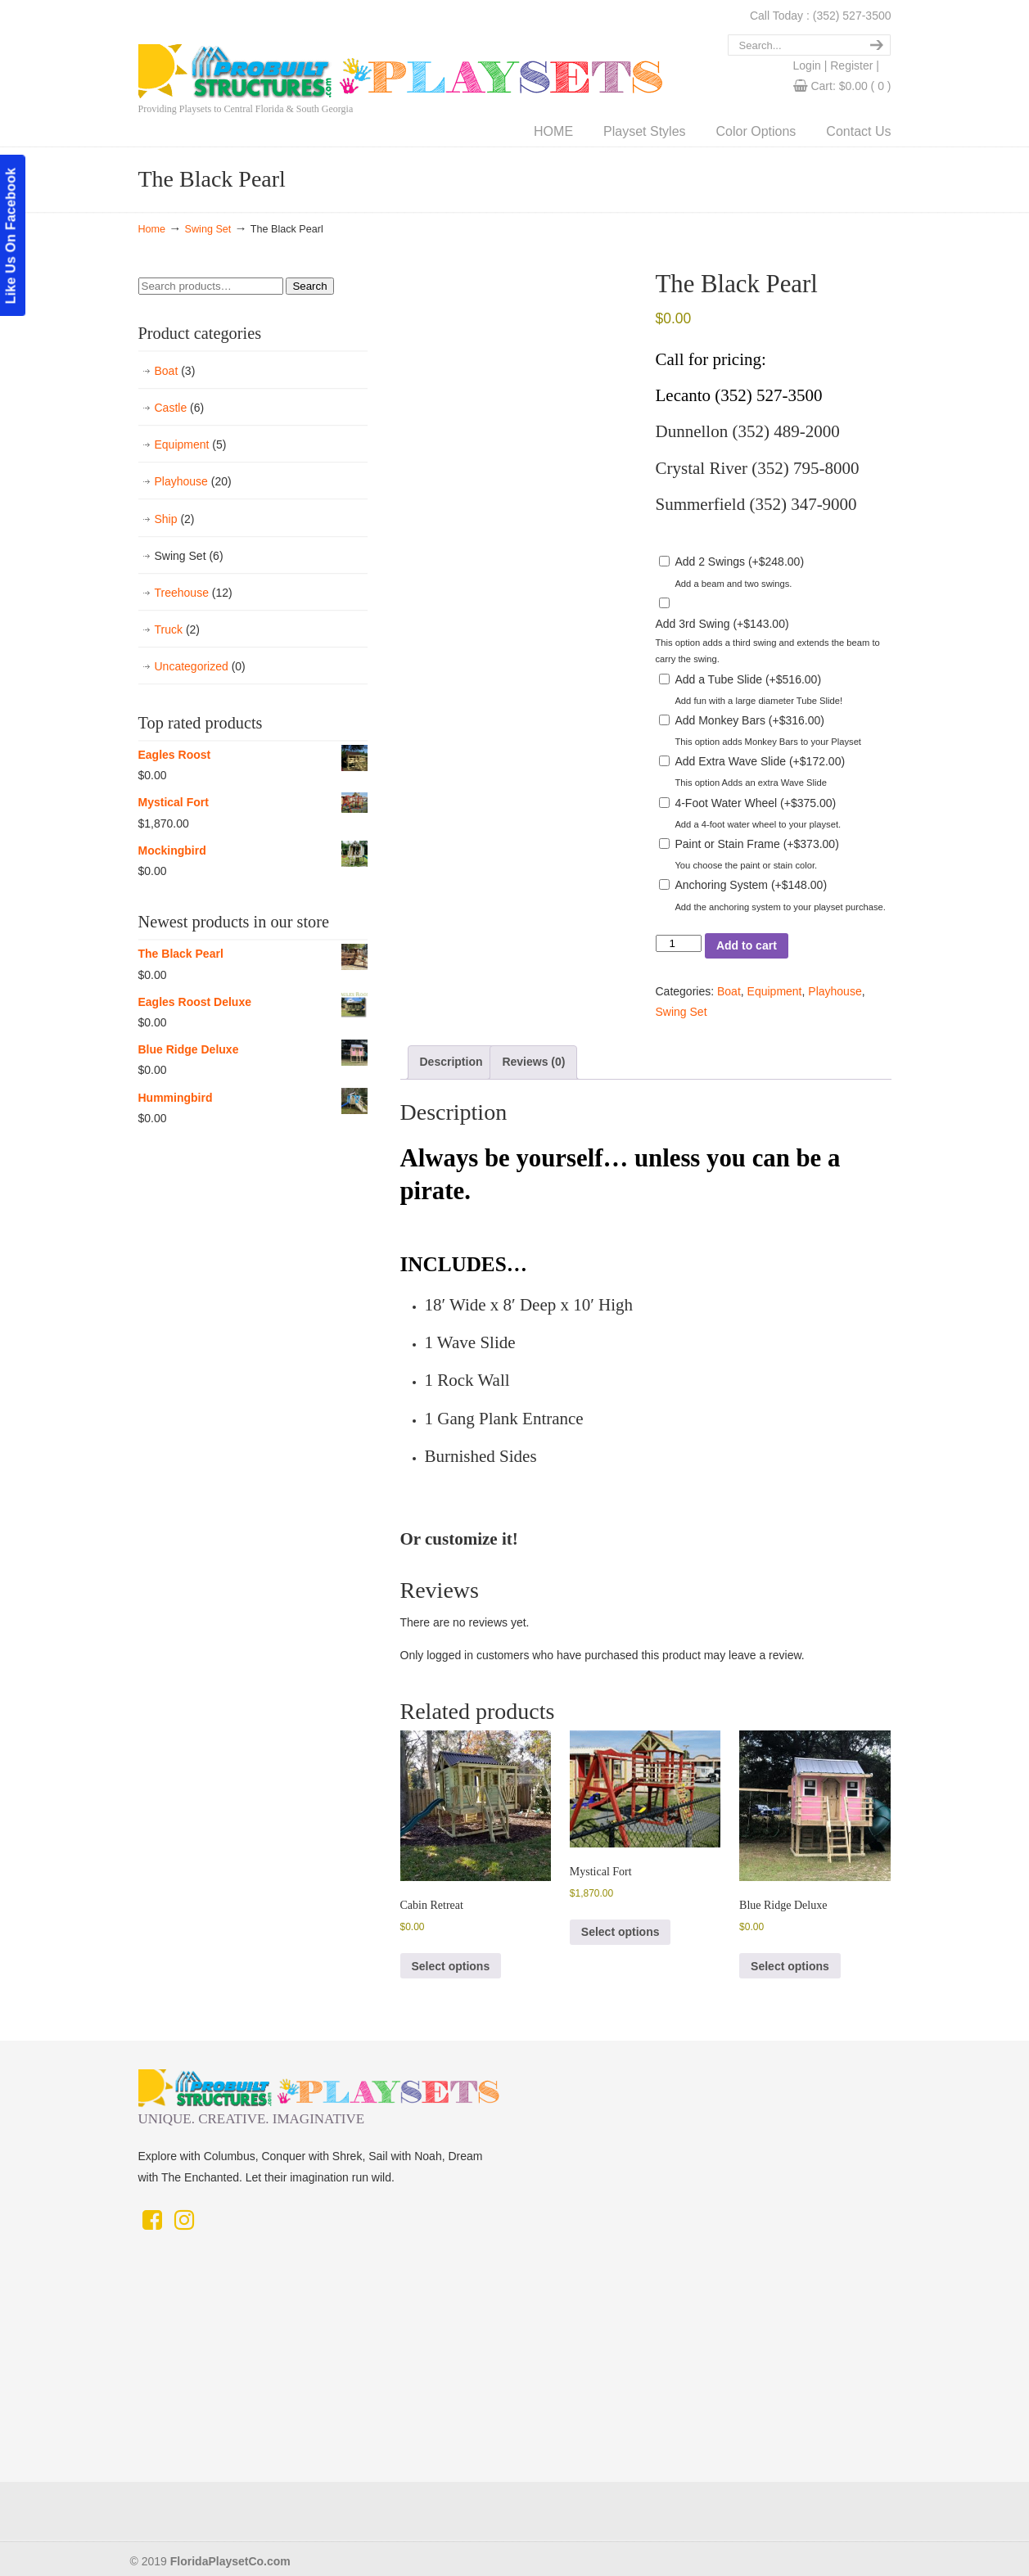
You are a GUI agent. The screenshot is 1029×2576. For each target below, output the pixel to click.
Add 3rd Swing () (722, 623)
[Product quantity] (679, 943)
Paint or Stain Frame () (756, 843)
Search (309, 286)
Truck (178, 630)
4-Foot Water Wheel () (755, 803)
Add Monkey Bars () (749, 720)
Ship (175, 519)
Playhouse (834, 991)
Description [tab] (451, 1061)
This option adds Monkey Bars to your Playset (768, 742)
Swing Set (208, 229)
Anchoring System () (751, 884)
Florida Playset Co (506, 52)
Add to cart (746, 945)
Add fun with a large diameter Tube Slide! (758, 701)
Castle (180, 408)
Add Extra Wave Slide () (760, 761)
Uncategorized (200, 666)
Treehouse (193, 593)
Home (152, 229)
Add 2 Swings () (739, 561)
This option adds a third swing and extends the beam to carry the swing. (768, 651)
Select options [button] (451, 1966)
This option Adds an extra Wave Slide (751, 782)
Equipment (774, 991)
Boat (729, 991)
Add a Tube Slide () (748, 679)
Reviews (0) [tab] (533, 1061)
